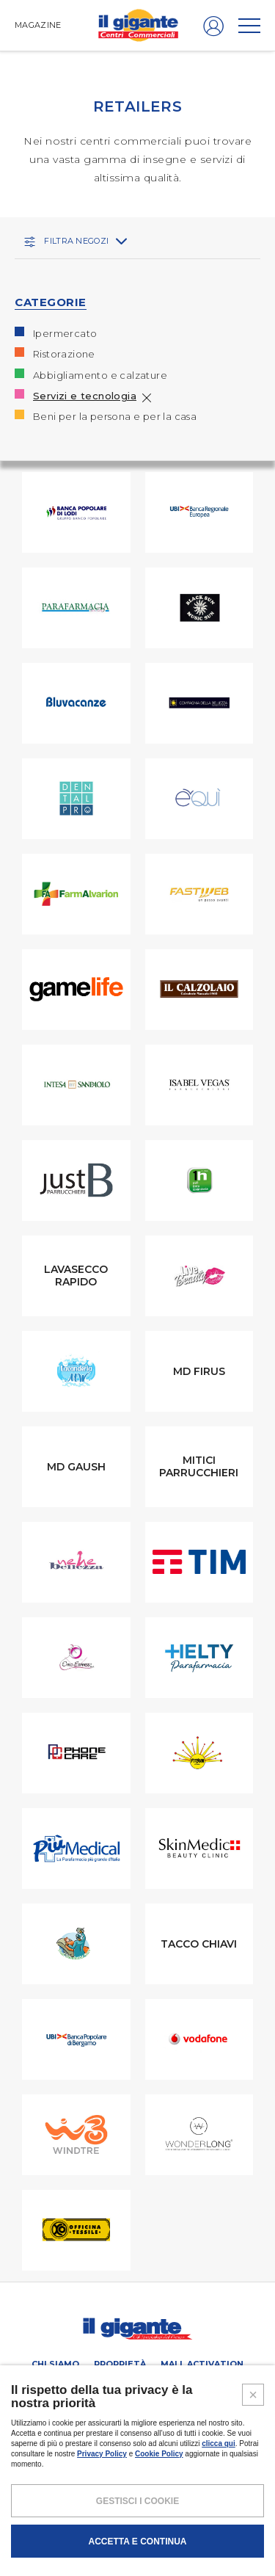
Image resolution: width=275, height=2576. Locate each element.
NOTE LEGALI (47, 2512)
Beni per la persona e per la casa (115, 416)
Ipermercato (65, 333)
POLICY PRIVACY (110, 2512)
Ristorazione (64, 354)
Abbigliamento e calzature (100, 375)
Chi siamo (55, 2364)
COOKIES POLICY (180, 2512)
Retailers (75, 2384)
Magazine (138, 2406)
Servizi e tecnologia (84, 396)
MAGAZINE (38, 25)
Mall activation (202, 2364)
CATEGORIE (51, 302)
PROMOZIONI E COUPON (169, 2384)
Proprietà (120, 2364)
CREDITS (236, 2512)
